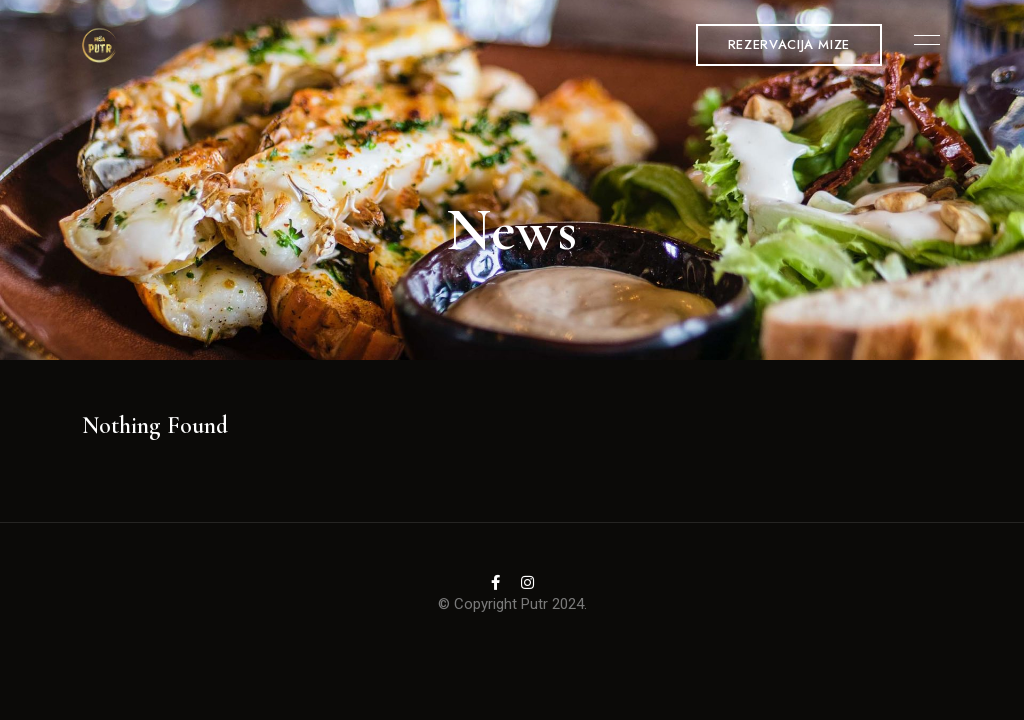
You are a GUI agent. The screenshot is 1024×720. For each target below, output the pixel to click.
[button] (789, 45)
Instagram (527, 582)
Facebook (495, 582)
